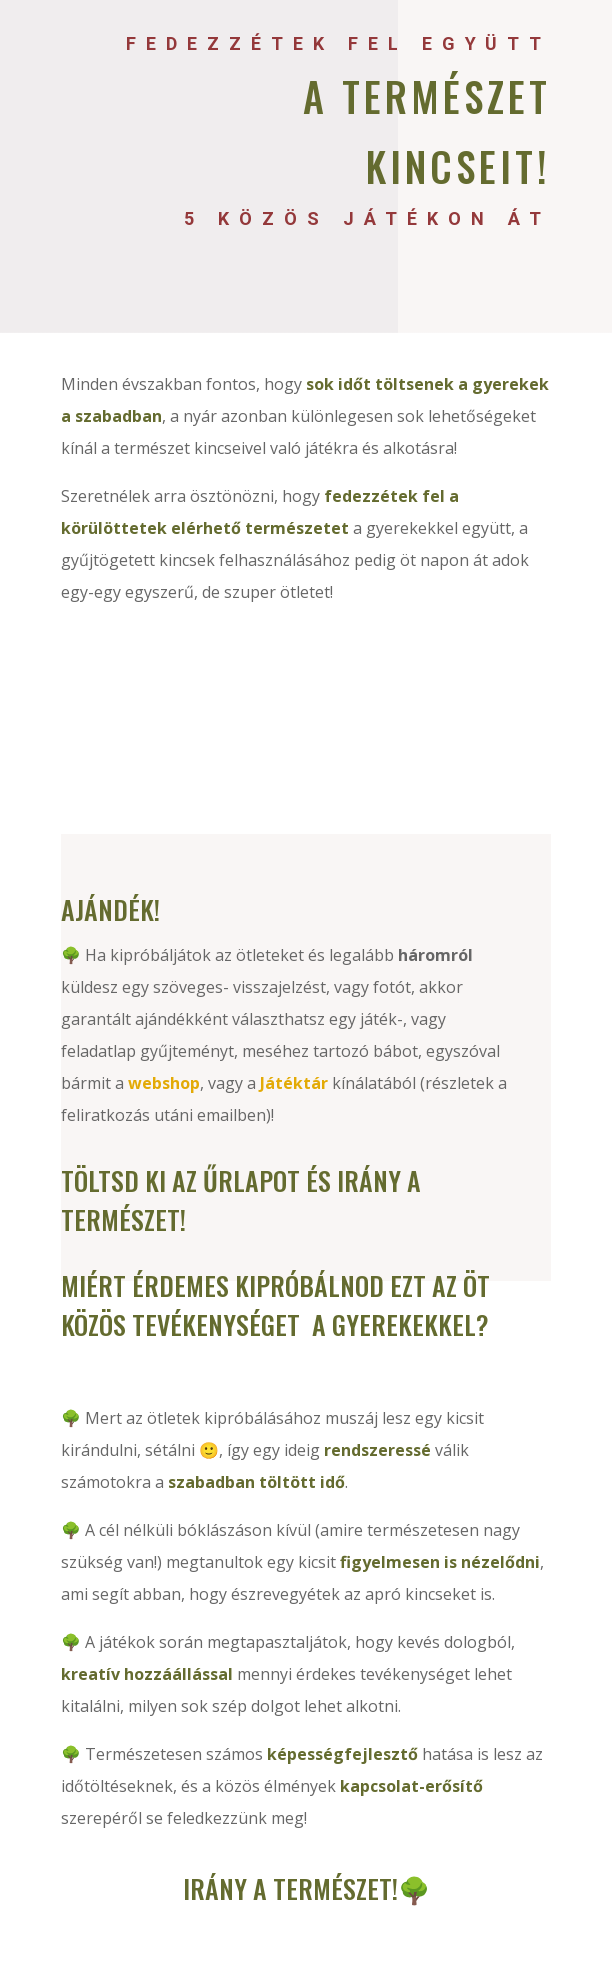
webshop (164, 1083)
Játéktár (294, 1083)
